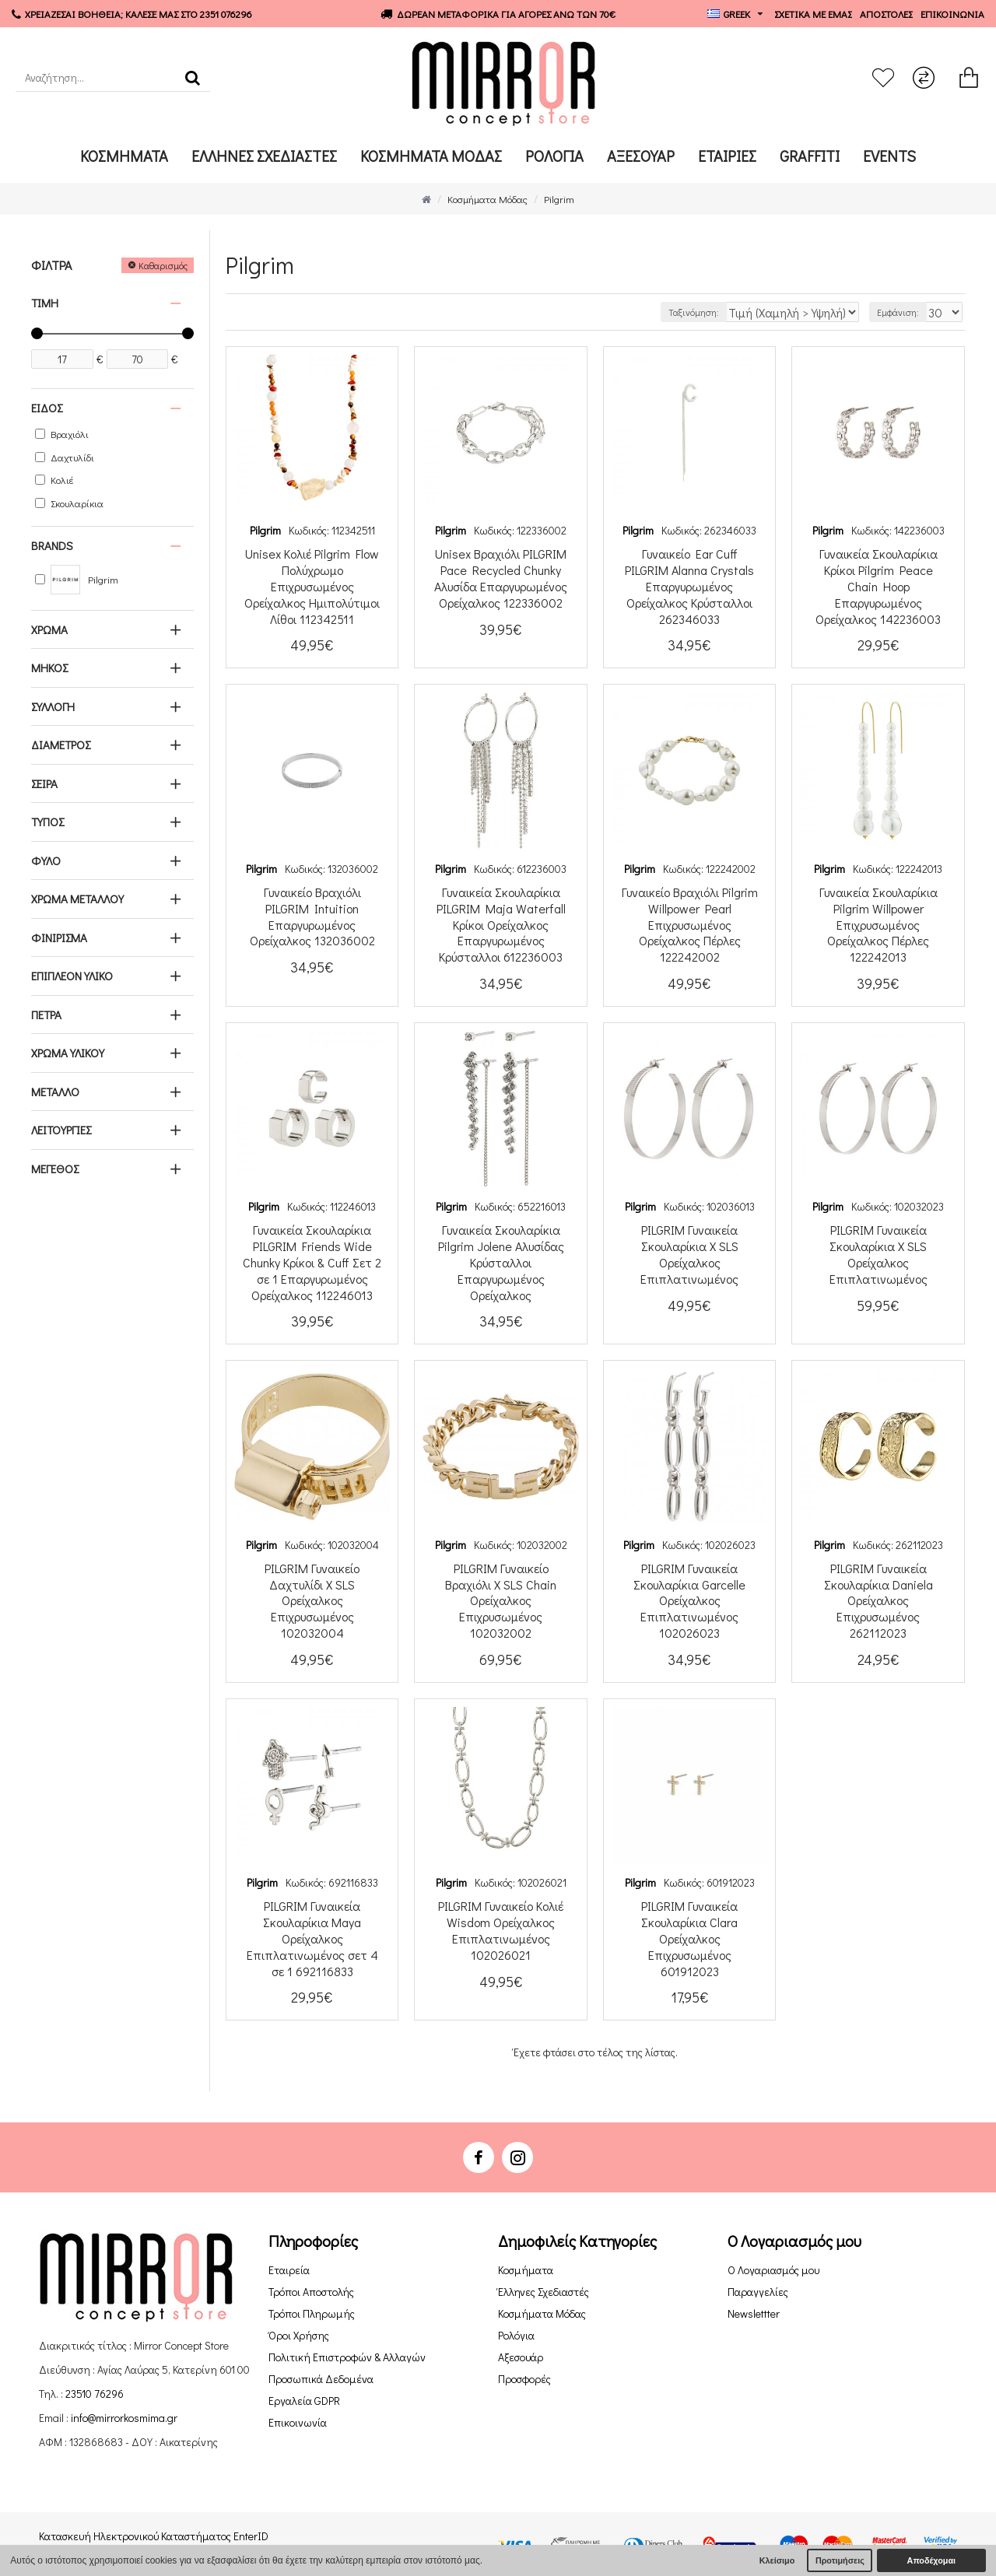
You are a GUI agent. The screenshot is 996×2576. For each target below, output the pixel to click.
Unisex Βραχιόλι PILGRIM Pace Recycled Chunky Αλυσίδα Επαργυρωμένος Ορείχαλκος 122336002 (500, 578)
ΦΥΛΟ (46, 860)
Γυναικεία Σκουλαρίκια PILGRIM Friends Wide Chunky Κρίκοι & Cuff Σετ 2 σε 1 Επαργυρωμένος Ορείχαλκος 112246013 (312, 1262)
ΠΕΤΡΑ (46, 1014)
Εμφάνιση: (906, 312)
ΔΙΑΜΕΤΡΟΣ (60, 744)
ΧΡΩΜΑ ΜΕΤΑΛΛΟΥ (77, 898)
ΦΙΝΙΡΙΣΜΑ (59, 937)
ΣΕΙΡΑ (44, 783)
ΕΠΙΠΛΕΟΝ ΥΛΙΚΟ (72, 975)
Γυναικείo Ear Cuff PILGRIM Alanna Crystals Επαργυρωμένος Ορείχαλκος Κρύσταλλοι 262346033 (689, 586)
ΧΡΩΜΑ (49, 629)
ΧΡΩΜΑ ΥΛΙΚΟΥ (67, 1052)
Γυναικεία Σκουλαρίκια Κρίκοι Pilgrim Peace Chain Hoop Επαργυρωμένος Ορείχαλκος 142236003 (878, 586)
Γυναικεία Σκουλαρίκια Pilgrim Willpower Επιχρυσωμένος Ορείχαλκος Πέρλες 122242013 (878, 925)
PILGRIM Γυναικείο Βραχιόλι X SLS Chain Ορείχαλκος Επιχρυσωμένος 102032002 (500, 1601)
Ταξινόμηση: (732, 312)
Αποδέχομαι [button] (931, 2560)
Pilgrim (265, 530)
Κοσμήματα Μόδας (487, 198)
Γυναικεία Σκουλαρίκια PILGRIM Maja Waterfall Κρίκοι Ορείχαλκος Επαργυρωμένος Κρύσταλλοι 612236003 (501, 925)
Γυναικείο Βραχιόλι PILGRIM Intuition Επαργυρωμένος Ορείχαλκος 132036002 (312, 916)
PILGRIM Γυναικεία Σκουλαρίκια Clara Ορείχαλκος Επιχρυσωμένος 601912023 (689, 1938)
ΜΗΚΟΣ (49, 667)
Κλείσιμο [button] (777, 2560)
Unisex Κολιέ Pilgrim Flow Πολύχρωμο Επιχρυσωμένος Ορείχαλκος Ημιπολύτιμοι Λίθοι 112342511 (312, 586)
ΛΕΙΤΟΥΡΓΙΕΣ (61, 1129)
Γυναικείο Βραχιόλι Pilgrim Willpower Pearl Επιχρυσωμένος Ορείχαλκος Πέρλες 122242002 (690, 925)
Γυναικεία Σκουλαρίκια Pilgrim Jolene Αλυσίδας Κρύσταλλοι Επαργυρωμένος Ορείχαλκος (501, 1262)
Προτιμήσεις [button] (839, 2560)
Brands (52, 545)
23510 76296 (94, 2393)
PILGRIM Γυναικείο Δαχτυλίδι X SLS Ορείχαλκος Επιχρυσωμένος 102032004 (312, 1601)
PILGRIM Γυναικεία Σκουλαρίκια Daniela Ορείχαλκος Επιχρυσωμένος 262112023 (878, 1601)
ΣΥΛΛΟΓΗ (53, 706)
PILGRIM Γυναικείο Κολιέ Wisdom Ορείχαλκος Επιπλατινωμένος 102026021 (500, 1930)
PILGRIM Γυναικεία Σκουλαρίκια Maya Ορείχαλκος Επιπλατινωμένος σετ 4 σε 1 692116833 (312, 1938)
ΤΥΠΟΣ (47, 821)
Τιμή (44, 302)
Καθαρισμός (163, 265)
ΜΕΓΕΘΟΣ (55, 1168)
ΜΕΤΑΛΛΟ (55, 1091)
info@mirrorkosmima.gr (124, 2417)
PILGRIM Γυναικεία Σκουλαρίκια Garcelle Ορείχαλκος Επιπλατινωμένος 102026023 (689, 1601)
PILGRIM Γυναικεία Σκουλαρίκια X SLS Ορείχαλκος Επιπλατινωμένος (689, 1254)
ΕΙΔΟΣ (46, 407)
